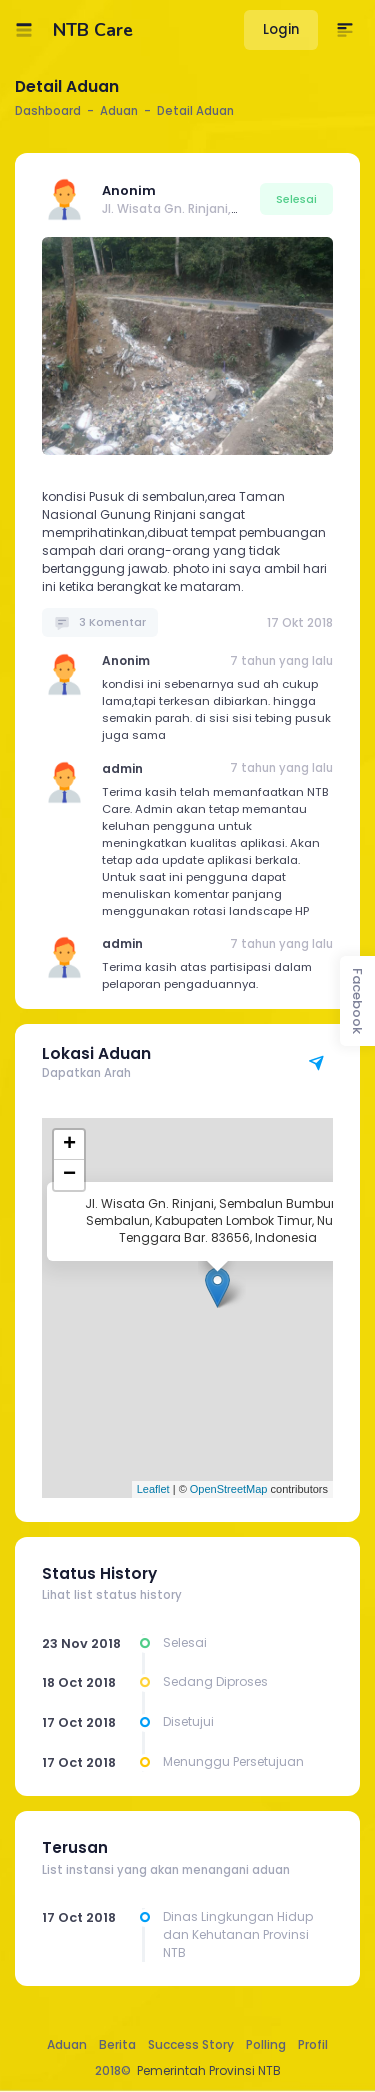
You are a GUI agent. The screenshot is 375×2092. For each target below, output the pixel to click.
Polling (266, 2044)
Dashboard (48, 111)
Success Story (191, 2044)
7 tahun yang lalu (281, 661)
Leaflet (153, 1489)
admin (122, 768)
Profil (313, 2044)
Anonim (129, 190)
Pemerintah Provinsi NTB (209, 2070)
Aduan (67, 2044)
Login (281, 29)
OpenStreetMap (229, 1489)
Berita (117, 2044)
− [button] (69, 1175)
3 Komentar (100, 622)
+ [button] (69, 1145)
